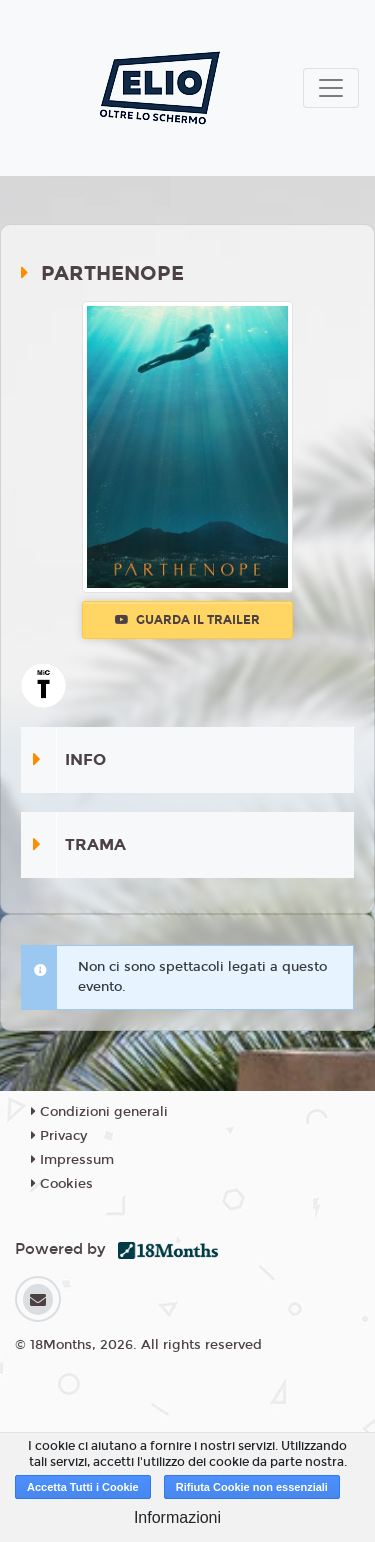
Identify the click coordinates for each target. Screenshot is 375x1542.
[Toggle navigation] (331, 88)
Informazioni (177, 1517)
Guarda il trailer (187, 620)
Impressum (72, 1160)
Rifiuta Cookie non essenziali (252, 1487)
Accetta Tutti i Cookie (83, 1487)
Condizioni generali (99, 1112)
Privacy (59, 1136)
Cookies (62, 1184)
